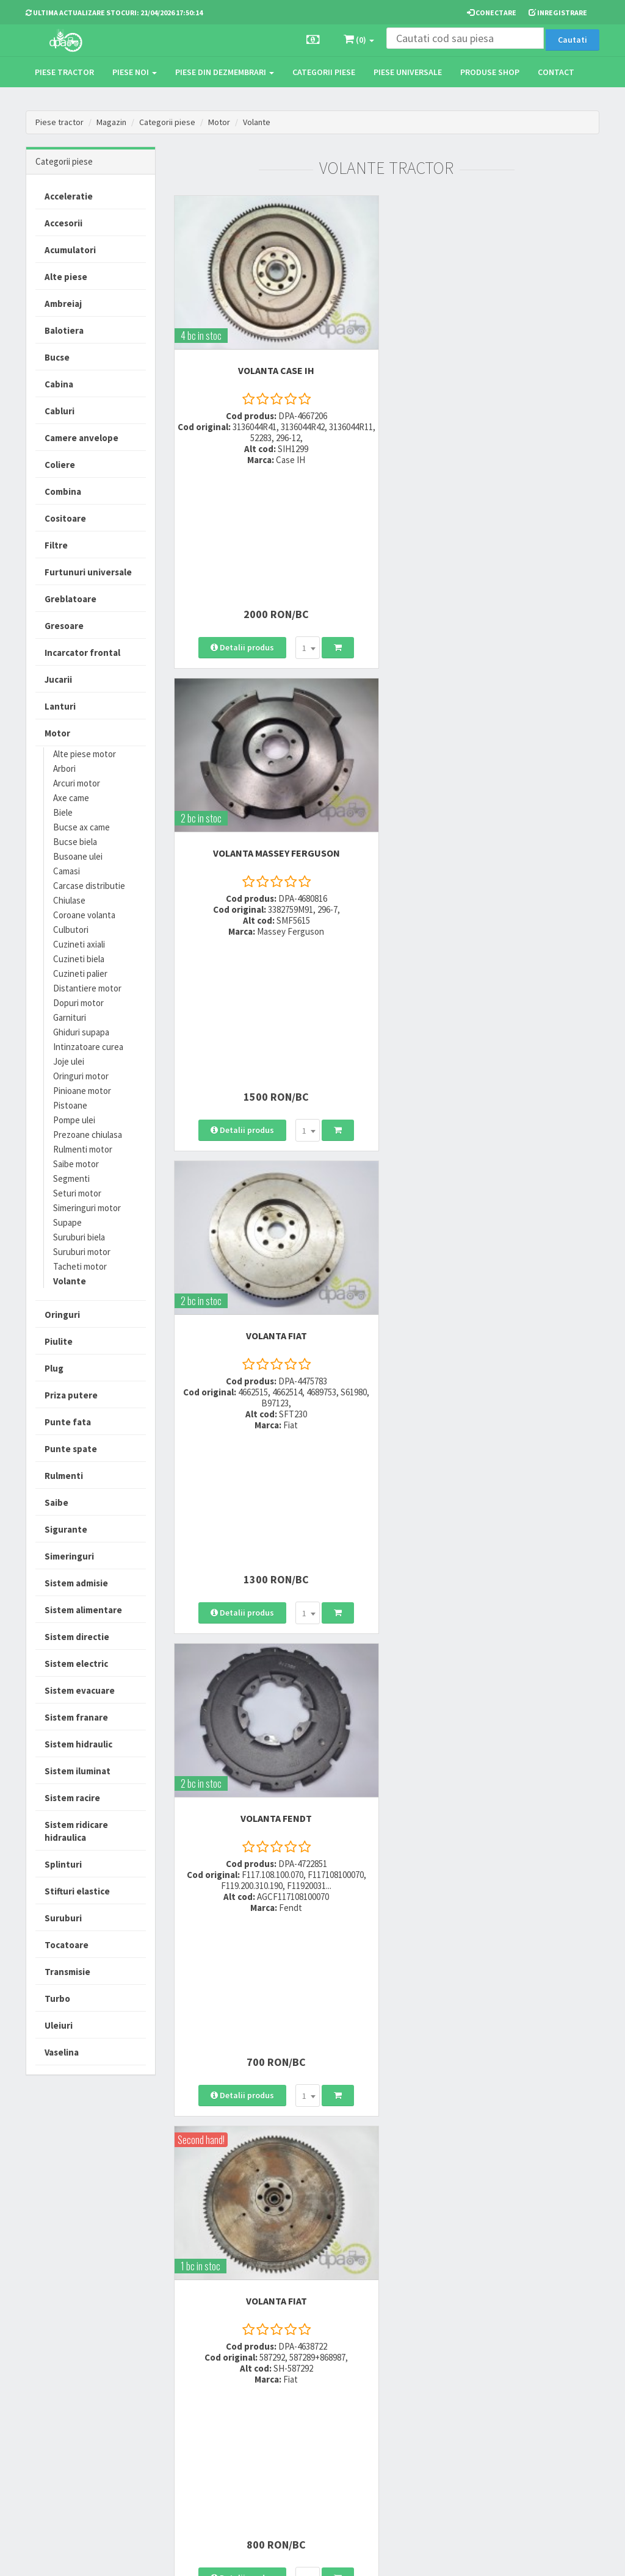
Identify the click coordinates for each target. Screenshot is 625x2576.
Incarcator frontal (82, 652)
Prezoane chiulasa (87, 1134)
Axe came (71, 798)
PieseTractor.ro (119, 2564)
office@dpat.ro (204, 2438)
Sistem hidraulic (78, 1744)
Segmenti (71, 1178)
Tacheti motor (80, 1266)
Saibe (56, 1502)
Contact (556, 72)
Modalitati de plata (303, 2378)
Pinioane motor (82, 1090)
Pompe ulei (74, 1120)
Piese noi (134, 72)
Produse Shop (489, 72)
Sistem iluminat (77, 1771)
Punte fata (68, 1422)
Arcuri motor (76, 783)
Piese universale (408, 72)
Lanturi (60, 706)
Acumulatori (70, 250)
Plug (54, 1368)
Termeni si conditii (401, 2362)
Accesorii (63, 223)
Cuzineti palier (80, 973)
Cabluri (59, 411)
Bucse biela (75, 841)
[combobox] (307, 510)
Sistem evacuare (80, 1690)
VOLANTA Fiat (275, 714)
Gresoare (64, 625)
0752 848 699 (198, 2378)
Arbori (64, 768)
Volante (256, 122)
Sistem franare (76, 1717)
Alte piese (66, 276)
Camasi (66, 871)
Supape (67, 1222)
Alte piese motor (84, 754)
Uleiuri (59, 2025)
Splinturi (63, 1864)
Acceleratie (69, 196)
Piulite (59, 1341)
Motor (219, 122)
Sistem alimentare (83, 1610)
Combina (63, 491)
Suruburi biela (79, 1237)
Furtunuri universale (88, 572)
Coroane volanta (84, 915)
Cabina (59, 384)
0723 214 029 (198, 2362)
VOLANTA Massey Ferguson (497, 369)
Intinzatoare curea (88, 1046)
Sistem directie (77, 1636)
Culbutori (71, 929)
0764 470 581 (198, 2394)
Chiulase (69, 900)
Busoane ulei (78, 856)
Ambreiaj (63, 303)
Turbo (57, 1998)
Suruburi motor (81, 1251)
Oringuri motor (81, 1076)
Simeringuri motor (87, 1208)
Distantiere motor (87, 988)
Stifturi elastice (77, 1891)
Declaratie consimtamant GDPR (406, 2467)
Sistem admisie (76, 1583)
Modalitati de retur (302, 2394)
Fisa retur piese (296, 2438)
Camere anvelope (81, 438)
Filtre (56, 545)
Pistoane (70, 1105)
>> (581, 2257)
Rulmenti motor (82, 1149)
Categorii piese (323, 72)
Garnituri (69, 1017)
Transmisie (67, 1971)
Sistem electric (76, 1663)
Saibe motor (76, 1164)
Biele (63, 812)
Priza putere (71, 1395)
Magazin (111, 122)
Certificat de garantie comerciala (306, 2416)
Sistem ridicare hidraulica (76, 1831)
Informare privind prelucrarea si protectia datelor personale (409, 2391)
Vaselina (62, 2052)
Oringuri (62, 1314)
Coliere (60, 464)
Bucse (57, 357)
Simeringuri (69, 1556)
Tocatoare (67, 1945)
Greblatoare (70, 599)
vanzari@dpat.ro (207, 2422)
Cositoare (65, 518)
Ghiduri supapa (81, 1032)
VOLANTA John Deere (498, 1394)
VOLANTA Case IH (275, 369)
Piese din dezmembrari (224, 72)
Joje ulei (68, 1061)
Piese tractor (64, 72)
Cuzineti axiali (79, 944)
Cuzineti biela (78, 959)
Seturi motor (77, 1193)
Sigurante (66, 1529)
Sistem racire (72, 1798)
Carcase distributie (89, 885)
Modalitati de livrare (305, 2362)
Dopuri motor (78, 1003)
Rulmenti (64, 1475)
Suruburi (63, 1918)
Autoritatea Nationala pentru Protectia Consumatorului (407, 2432)
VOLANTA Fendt (497, 714)
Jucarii (58, 679)
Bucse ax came (81, 827)
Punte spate (71, 1449)
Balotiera (64, 330)
